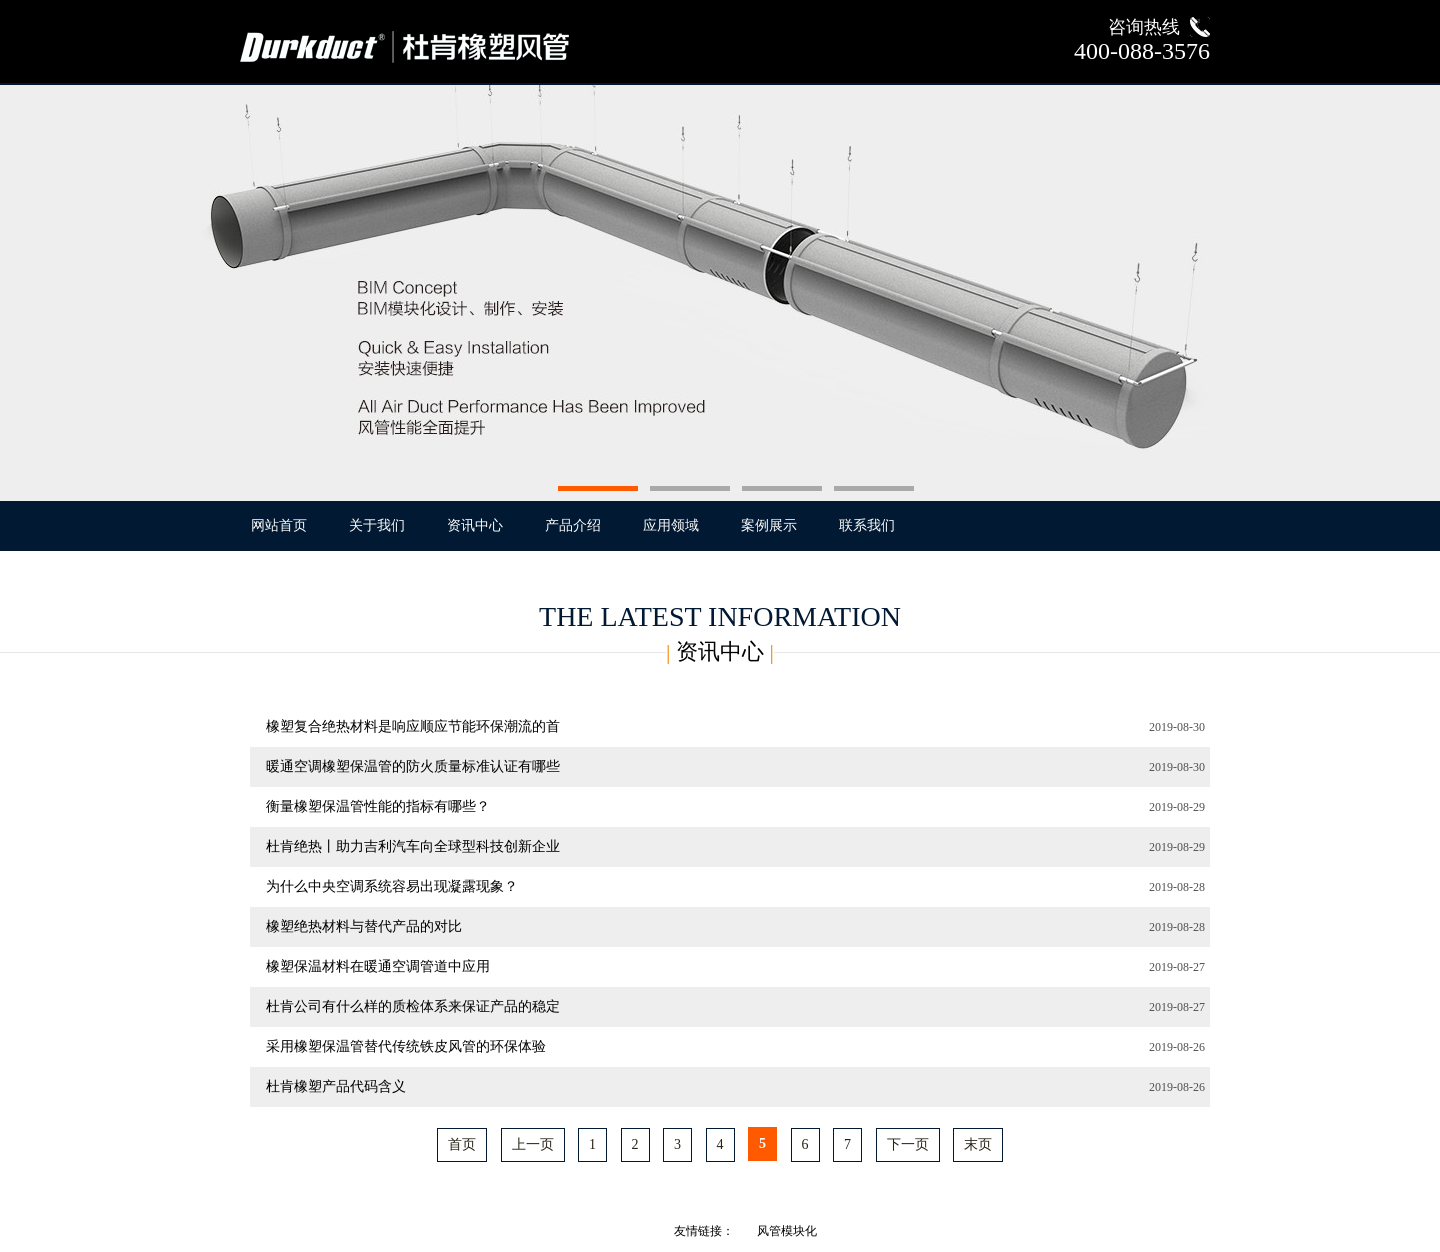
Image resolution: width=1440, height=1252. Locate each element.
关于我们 (377, 525)
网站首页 (279, 525)
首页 (462, 1144)
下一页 (908, 1144)
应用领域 (671, 525)
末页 (978, 1144)
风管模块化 (787, 1231)
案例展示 (769, 525)
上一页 (533, 1144)
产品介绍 (573, 525)
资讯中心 (475, 525)
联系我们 (867, 525)
